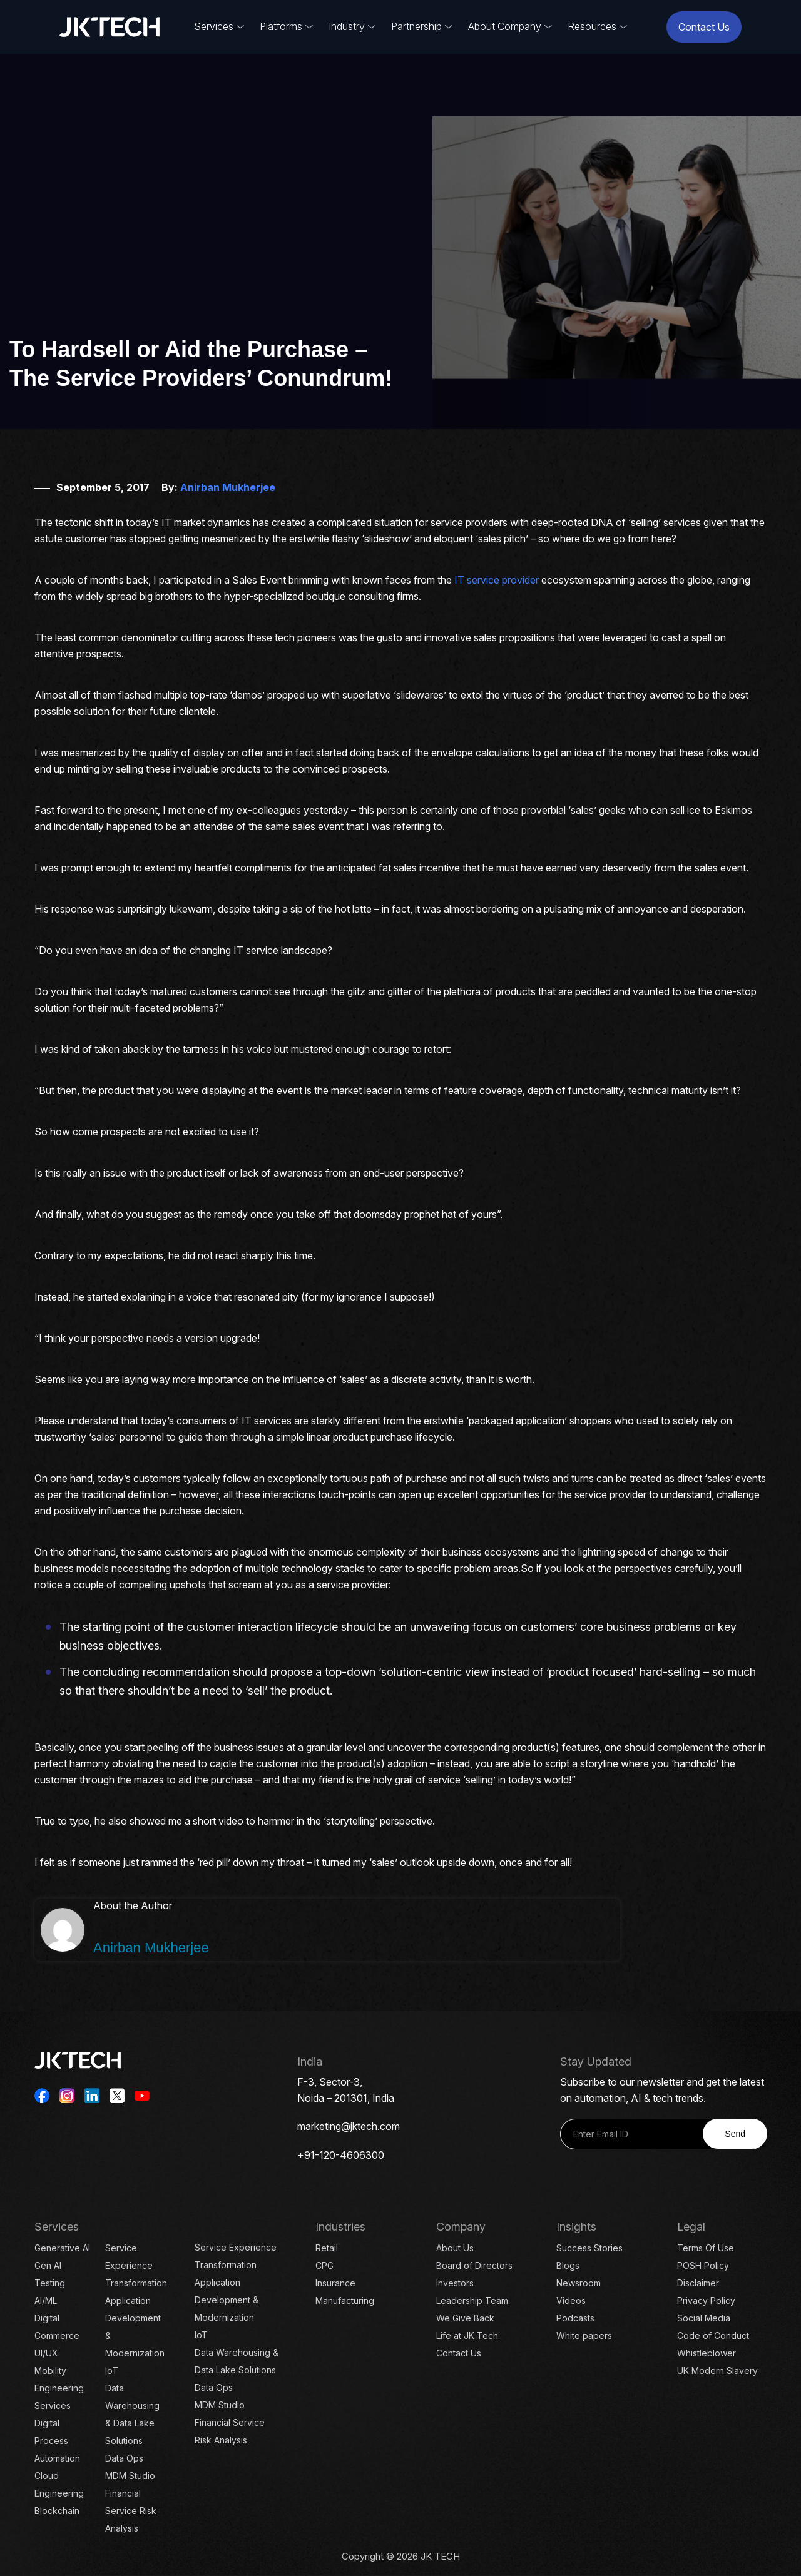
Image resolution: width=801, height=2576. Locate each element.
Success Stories (589, 2248)
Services (213, 26)
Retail (326, 2248)
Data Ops (124, 2458)
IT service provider (496, 580)
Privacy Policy (706, 2300)
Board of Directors (474, 2265)
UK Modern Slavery (717, 2370)
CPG (324, 2265)
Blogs (567, 2265)
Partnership (416, 26)
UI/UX (46, 2353)
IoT (111, 2370)
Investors (455, 2283)
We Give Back (465, 2318)
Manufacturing (344, 2300)
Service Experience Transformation (136, 2265)
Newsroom (578, 2283)
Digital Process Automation (57, 2440)
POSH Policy (703, 2265)
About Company (504, 26)
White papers (584, 2335)
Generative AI (62, 2248)
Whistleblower (706, 2353)
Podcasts (575, 2318)
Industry (347, 26)
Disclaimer (698, 2283)
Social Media (703, 2318)
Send (735, 2134)
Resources (592, 26)
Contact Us (704, 27)
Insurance (335, 2283)
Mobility (50, 2370)
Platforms (281, 26)
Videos (571, 2300)
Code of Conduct (713, 2335)
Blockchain (56, 2510)
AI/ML (45, 2300)
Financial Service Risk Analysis (130, 2510)
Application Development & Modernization (226, 2300)
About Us (455, 2248)
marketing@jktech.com (348, 2126)
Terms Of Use (705, 2248)
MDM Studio (130, 2475)
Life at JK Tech (467, 2335)
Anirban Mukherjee (227, 487)
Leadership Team (472, 2300)
